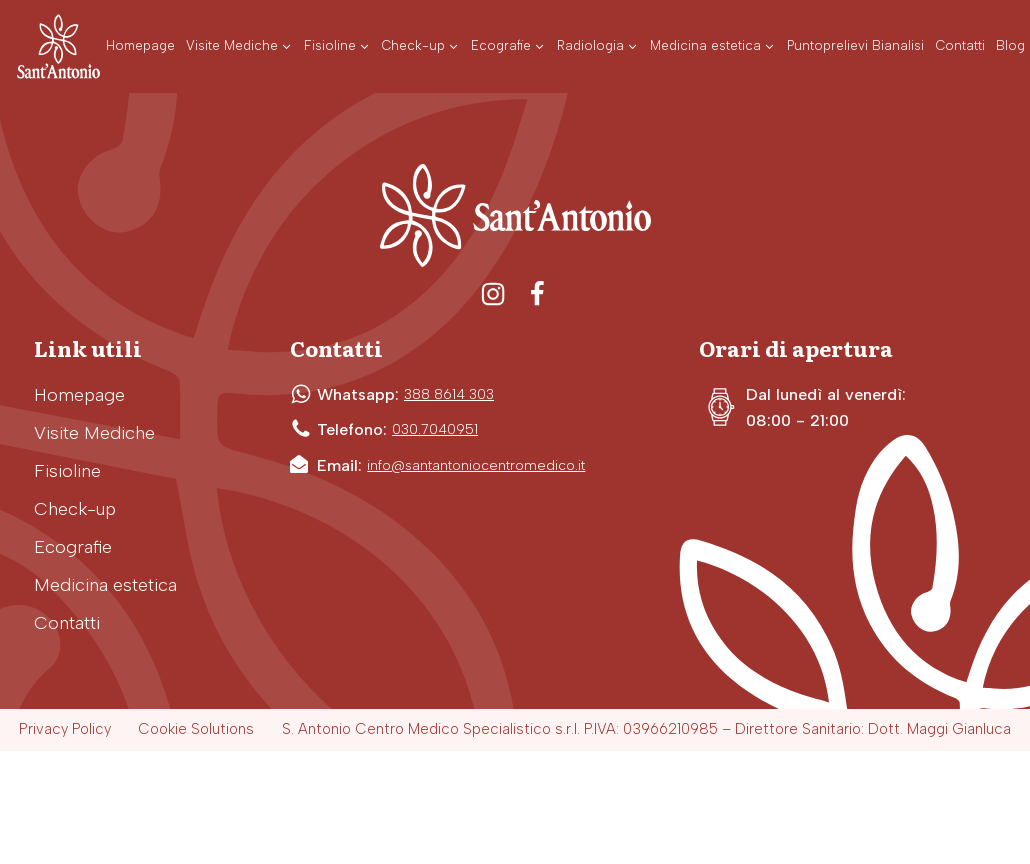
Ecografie (73, 547)
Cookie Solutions (196, 729)
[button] (239, 46)
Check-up (75, 509)
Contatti (67, 623)
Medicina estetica (105, 585)
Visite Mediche (94, 433)
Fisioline (67, 471)
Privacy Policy (65, 729)
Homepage (79, 395)
